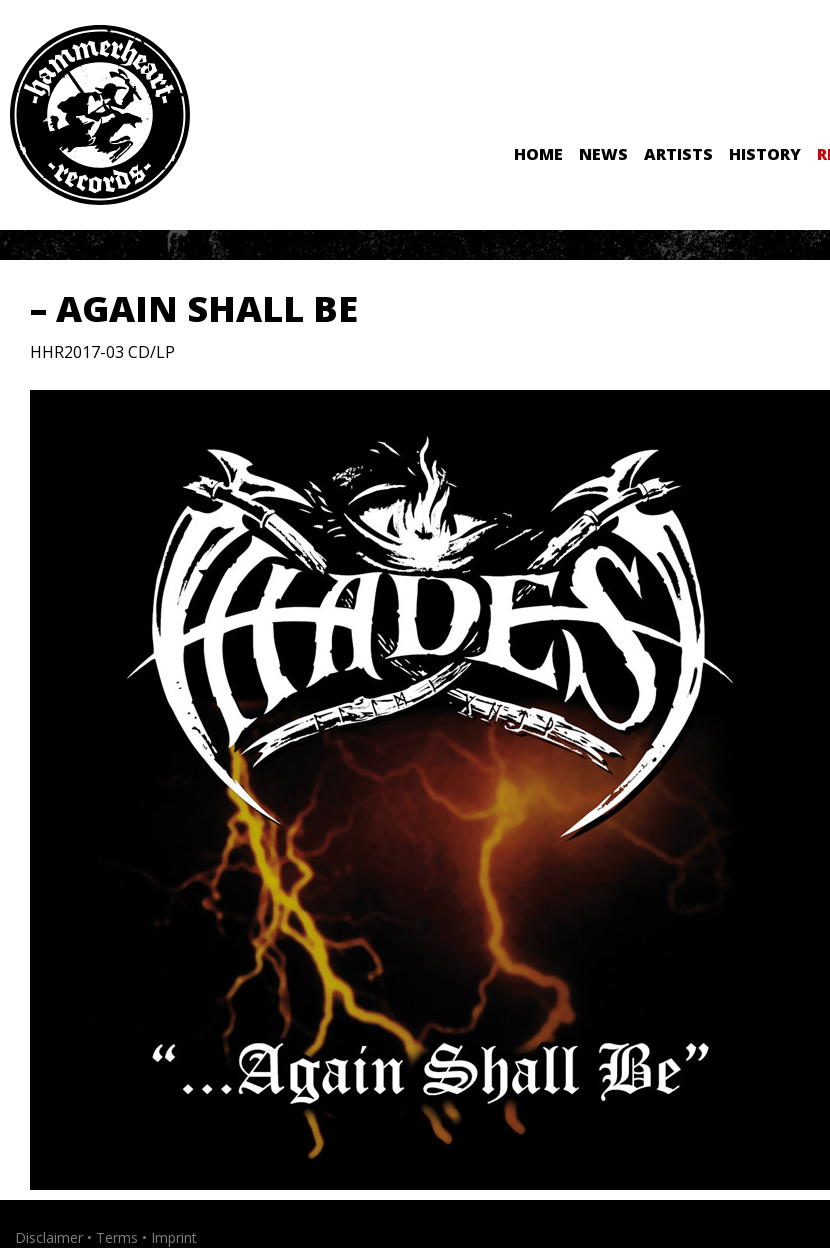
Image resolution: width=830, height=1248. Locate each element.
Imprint (174, 1237)
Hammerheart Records (100, 115)
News (603, 154)
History (765, 154)
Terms (117, 1237)
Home (538, 154)
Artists (678, 154)
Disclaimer (49, 1237)
